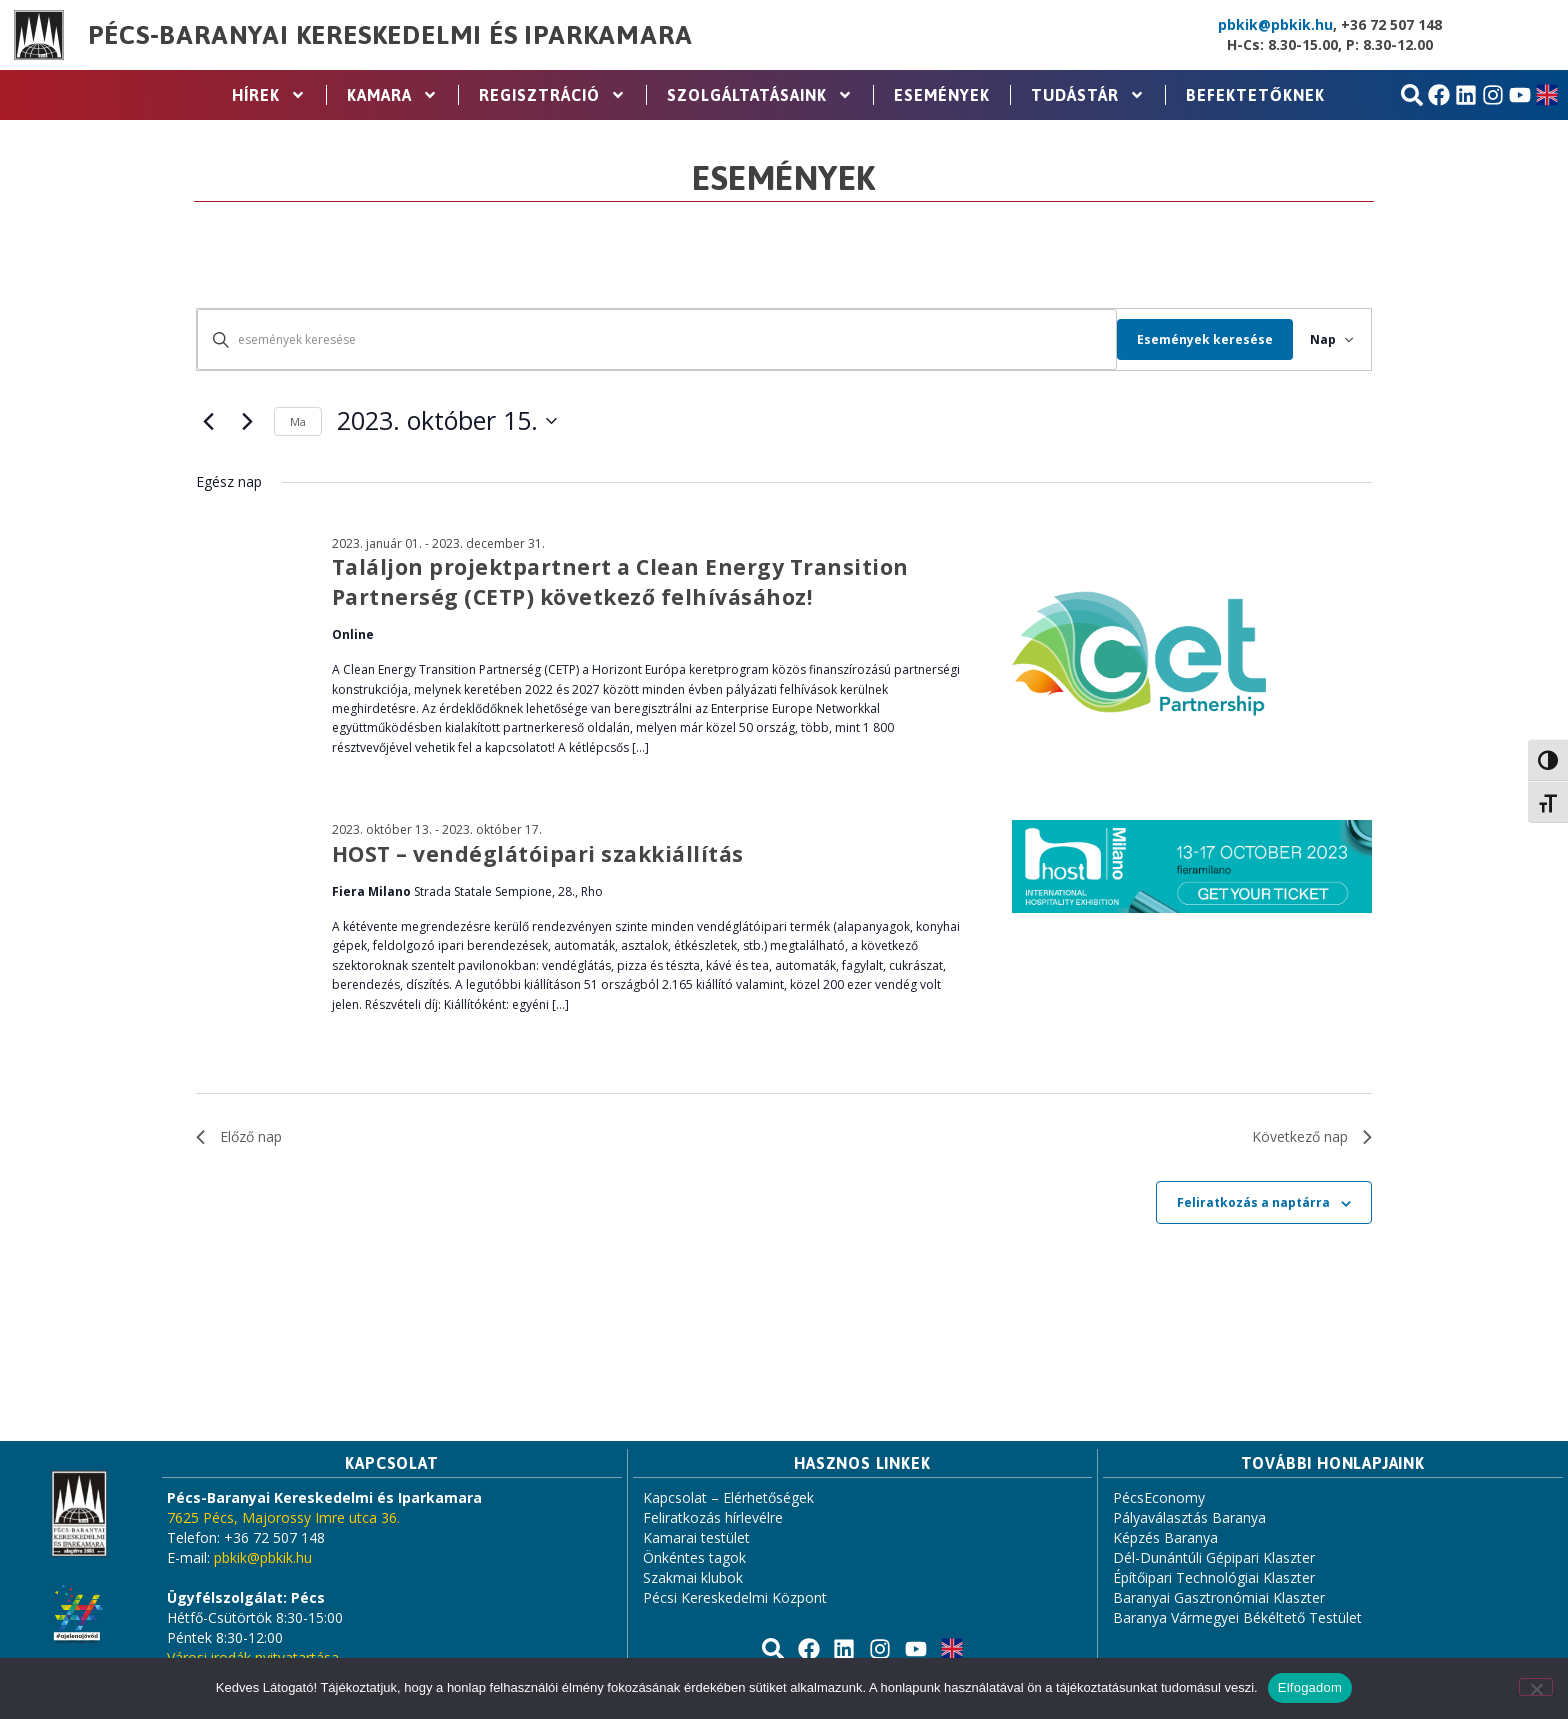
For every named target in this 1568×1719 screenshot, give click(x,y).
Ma (298, 421)
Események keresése (1191, 339)
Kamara (392, 95)
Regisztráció (552, 95)
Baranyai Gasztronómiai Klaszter (1219, 1597)
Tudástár (1088, 95)
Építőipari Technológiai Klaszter (1214, 1577)
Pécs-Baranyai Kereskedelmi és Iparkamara (390, 35)
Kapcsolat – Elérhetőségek (728, 1497)
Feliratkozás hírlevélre (713, 1517)
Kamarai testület (696, 1537)
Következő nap (1312, 1136)
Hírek (269, 95)
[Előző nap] (208, 421)
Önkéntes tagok (694, 1557)
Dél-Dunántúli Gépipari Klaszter (1214, 1557)
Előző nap (239, 1136)
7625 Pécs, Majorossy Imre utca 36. (283, 1517)
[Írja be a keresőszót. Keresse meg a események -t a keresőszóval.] (650, 339)
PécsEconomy (1159, 1497)
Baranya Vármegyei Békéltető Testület (1237, 1617)
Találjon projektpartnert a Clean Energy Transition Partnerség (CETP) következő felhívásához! (620, 582)
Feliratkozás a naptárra (1253, 1202)
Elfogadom (1310, 1687)
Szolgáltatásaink (760, 95)
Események (942, 95)
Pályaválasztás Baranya (1189, 1517)
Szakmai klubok (693, 1577)
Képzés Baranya (1165, 1537)
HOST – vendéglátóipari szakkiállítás (538, 854)
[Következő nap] (247, 421)
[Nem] (1536, 1687)
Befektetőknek (1255, 95)
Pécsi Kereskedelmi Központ (735, 1597)
